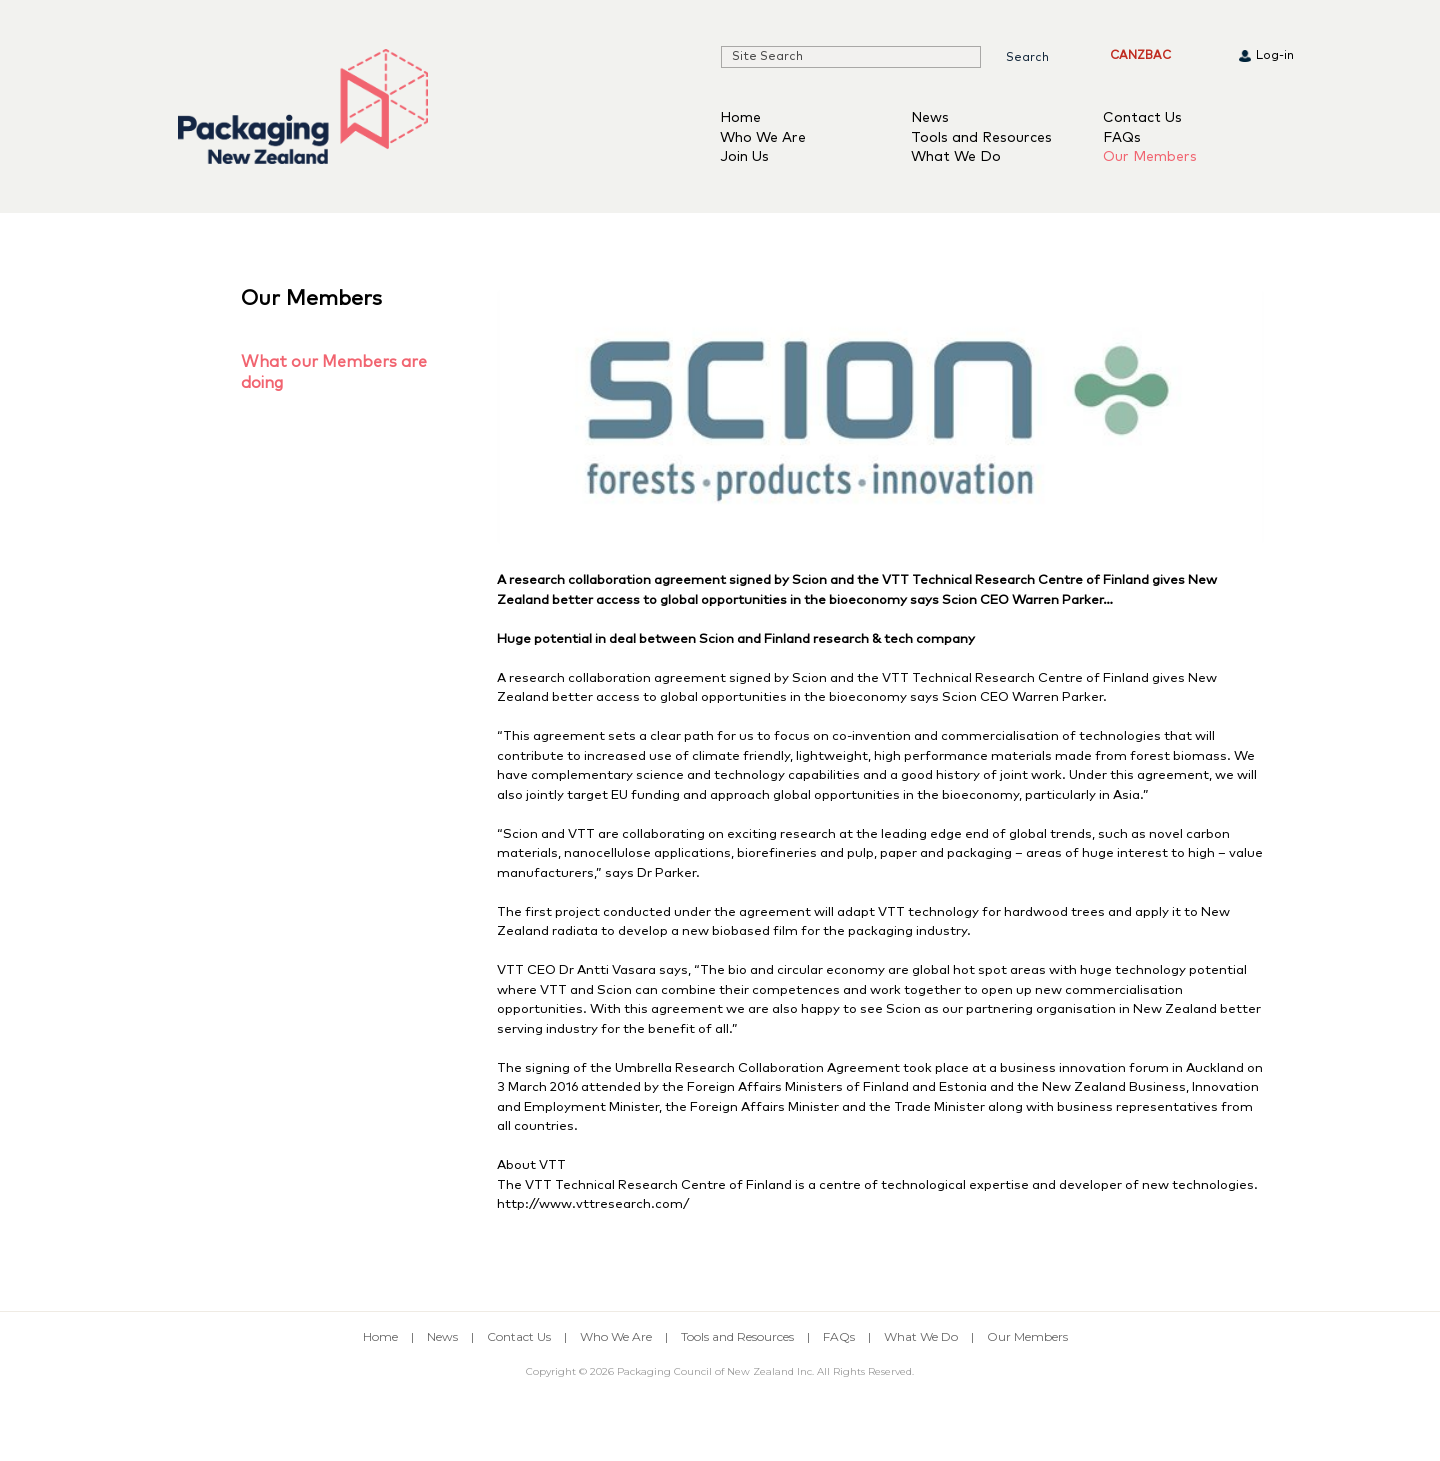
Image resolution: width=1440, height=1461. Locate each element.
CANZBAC (1140, 56)
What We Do (956, 157)
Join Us (744, 157)
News (930, 118)
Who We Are (763, 138)
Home (740, 118)
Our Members (1150, 157)
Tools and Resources (981, 138)
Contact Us (1142, 118)
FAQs (1122, 138)
